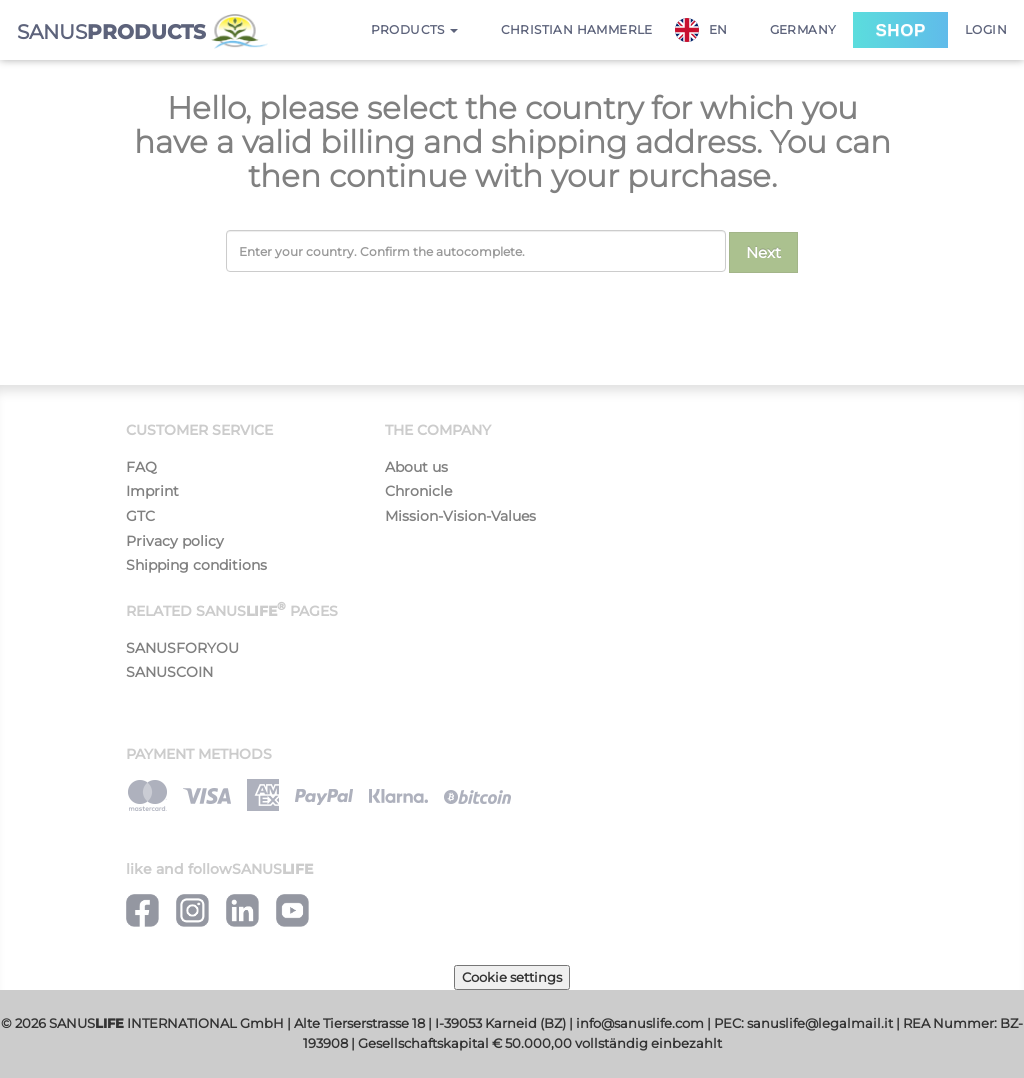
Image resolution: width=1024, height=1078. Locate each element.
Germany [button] (803, 29)
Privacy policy (175, 541)
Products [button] (415, 29)
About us (416, 467)
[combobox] (711, 30)
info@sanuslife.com (640, 1023)
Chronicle (418, 491)
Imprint (152, 491)
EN (701, 30)
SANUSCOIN (169, 672)
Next (763, 252)
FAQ (141, 467)
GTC (140, 516)
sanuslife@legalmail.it (820, 1023)
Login (986, 29)
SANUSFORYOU (182, 648)
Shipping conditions (196, 565)
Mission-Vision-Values (460, 516)
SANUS (142, 31)
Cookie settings (512, 977)
